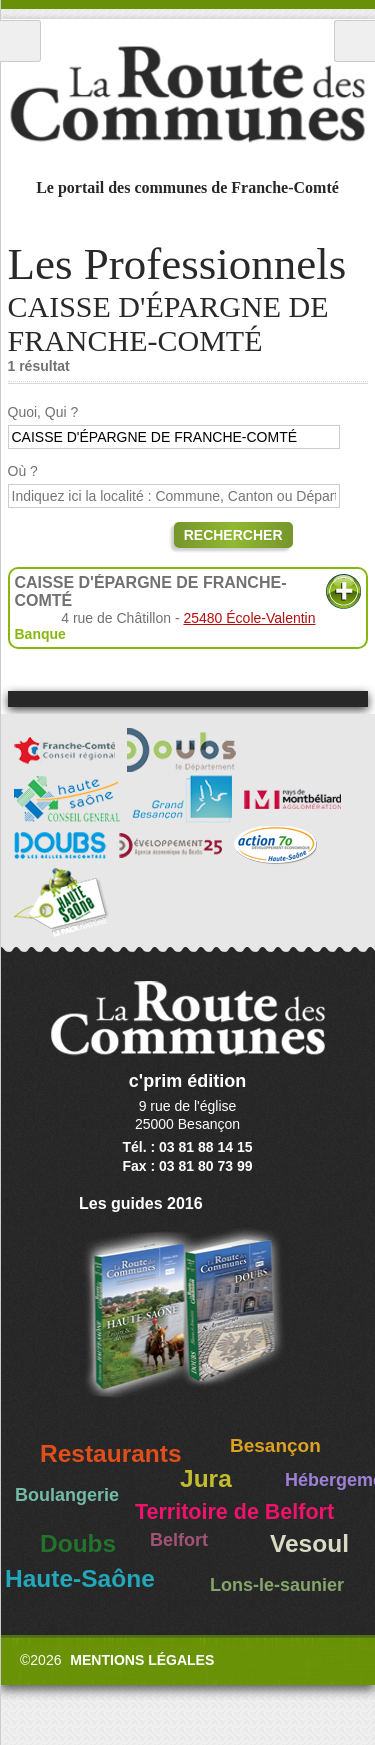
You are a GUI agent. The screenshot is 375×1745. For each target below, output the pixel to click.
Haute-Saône (80, 1578)
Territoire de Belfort (234, 1512)
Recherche (354, 41)
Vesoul (309, 1543)
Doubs (78, 1543)
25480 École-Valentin (249, 618)
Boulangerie (67, 1495)
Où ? (23, 471)
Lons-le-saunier (277, 1585)
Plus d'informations (343, 591)
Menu (20, 41)
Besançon (275, 1445)
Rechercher (233, 535)
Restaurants (111, 1453)
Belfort (179, 1540)
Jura (206, 1478)
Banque (40, 634)
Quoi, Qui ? (43, 412)
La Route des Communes (187, 94)
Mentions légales (142, 1660)
